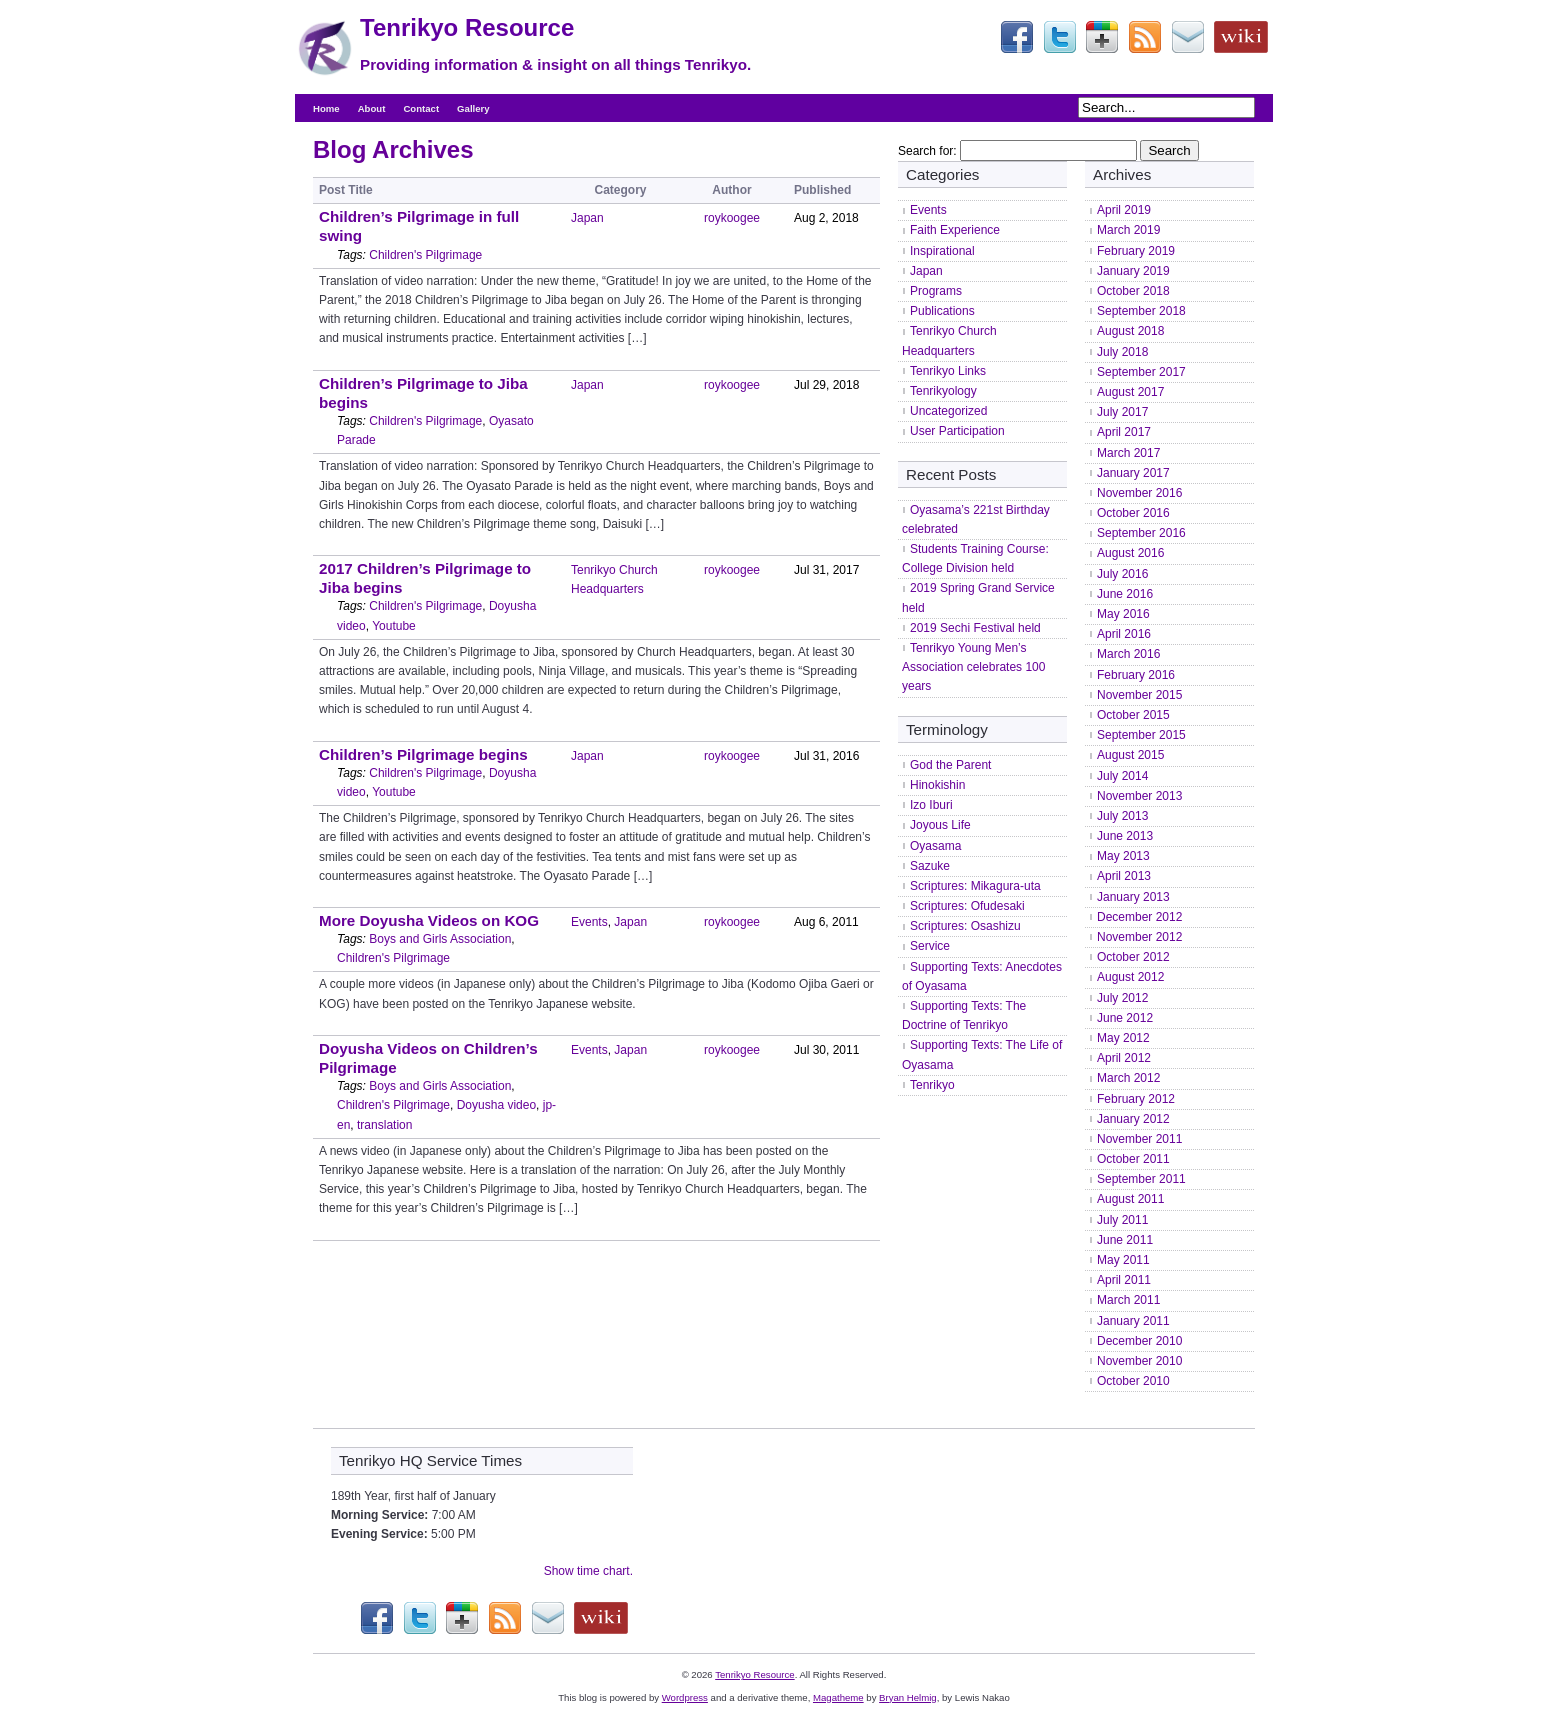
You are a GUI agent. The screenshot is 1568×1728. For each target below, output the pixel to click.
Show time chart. (588, 1571)
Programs (936, 291)
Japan (587, 218)
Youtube (394, 626)
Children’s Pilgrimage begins (423, 754)
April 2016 (1124, 634)
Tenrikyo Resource (467, 27)
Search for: (927, 151)
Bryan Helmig (908, 1697)
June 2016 (1125, 594)
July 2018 (1122, 352)
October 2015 (1133, 715)
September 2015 (1141, 735)
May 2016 (1123, 614)
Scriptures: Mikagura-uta (975, 886)
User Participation (957, 431)
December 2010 (1139, 1341)
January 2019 (1133, 271)
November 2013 (1139, 796)
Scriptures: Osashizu (965, 926)
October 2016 (1133, 513)
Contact (421, 108)
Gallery (473, 108)
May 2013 (1123, 856)
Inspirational (942, 251)
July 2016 (1122, 574)
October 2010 (1133, 1381)
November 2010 (1139, 1361)
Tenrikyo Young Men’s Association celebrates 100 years (973, 667)
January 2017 (1133, 473)
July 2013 (1122, 816)
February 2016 (1136, 675)
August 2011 (1130, 1199)
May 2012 (1123, 1038)
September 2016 (1141, 533)
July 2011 (1122, 1220)
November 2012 (1139, 937)
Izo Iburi (931, 805)
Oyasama (935, 846)
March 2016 (1128, 654)
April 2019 (1124, 210)
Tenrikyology (943, 391)
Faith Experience (955, 230)
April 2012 (1124, 1058)
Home (326, 108)
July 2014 (1122, 776)
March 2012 (1128, 1078)
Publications (942, 311)
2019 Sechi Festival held (975, 628)
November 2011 (1139, 1139)
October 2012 (1133, 957)
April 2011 (1124, 1280)
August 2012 (1130, 977)
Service (930, 946)
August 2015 (1130, 755)
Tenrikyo (932, 1085)
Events (589, 922)
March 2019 (1128, 230)
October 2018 (1133, 291)
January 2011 (1133, 1321)
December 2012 (1139, 917)
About (372, 108)
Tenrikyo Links (948, 371)
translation (384, 1125)
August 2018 (1130, 331)
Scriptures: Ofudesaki (967, 906)
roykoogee (732, 218)
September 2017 (1141, 372)
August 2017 (1130, 392)
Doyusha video (496, 1105)
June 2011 (1125, 1240)
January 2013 (1133, 897)
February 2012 (1136, 1099)
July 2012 (1122, 998)
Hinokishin (937, 785)
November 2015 (1139, 695)
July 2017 (1122, 412)
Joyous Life (940, 825)
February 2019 (1136, 251)
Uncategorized (948, 411)
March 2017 (1128, 453)
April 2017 (1124, 432)
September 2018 (1141, 311)
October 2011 (1133, 1159)
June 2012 (1125, 1018)
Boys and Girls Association (440, 939)
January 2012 (1133, 1119)
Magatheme (838, 1697)
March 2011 (1128, 1300)
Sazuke (930, 866)
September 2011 (1141, 1179)
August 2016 (1130, 553)
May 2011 (1123, 1260)
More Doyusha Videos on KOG (429, 920)
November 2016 (1139, 493)
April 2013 (1124, 876)
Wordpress (685, 1697)
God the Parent (950, 765)
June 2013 (1125, 836)
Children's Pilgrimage (425, 255)
